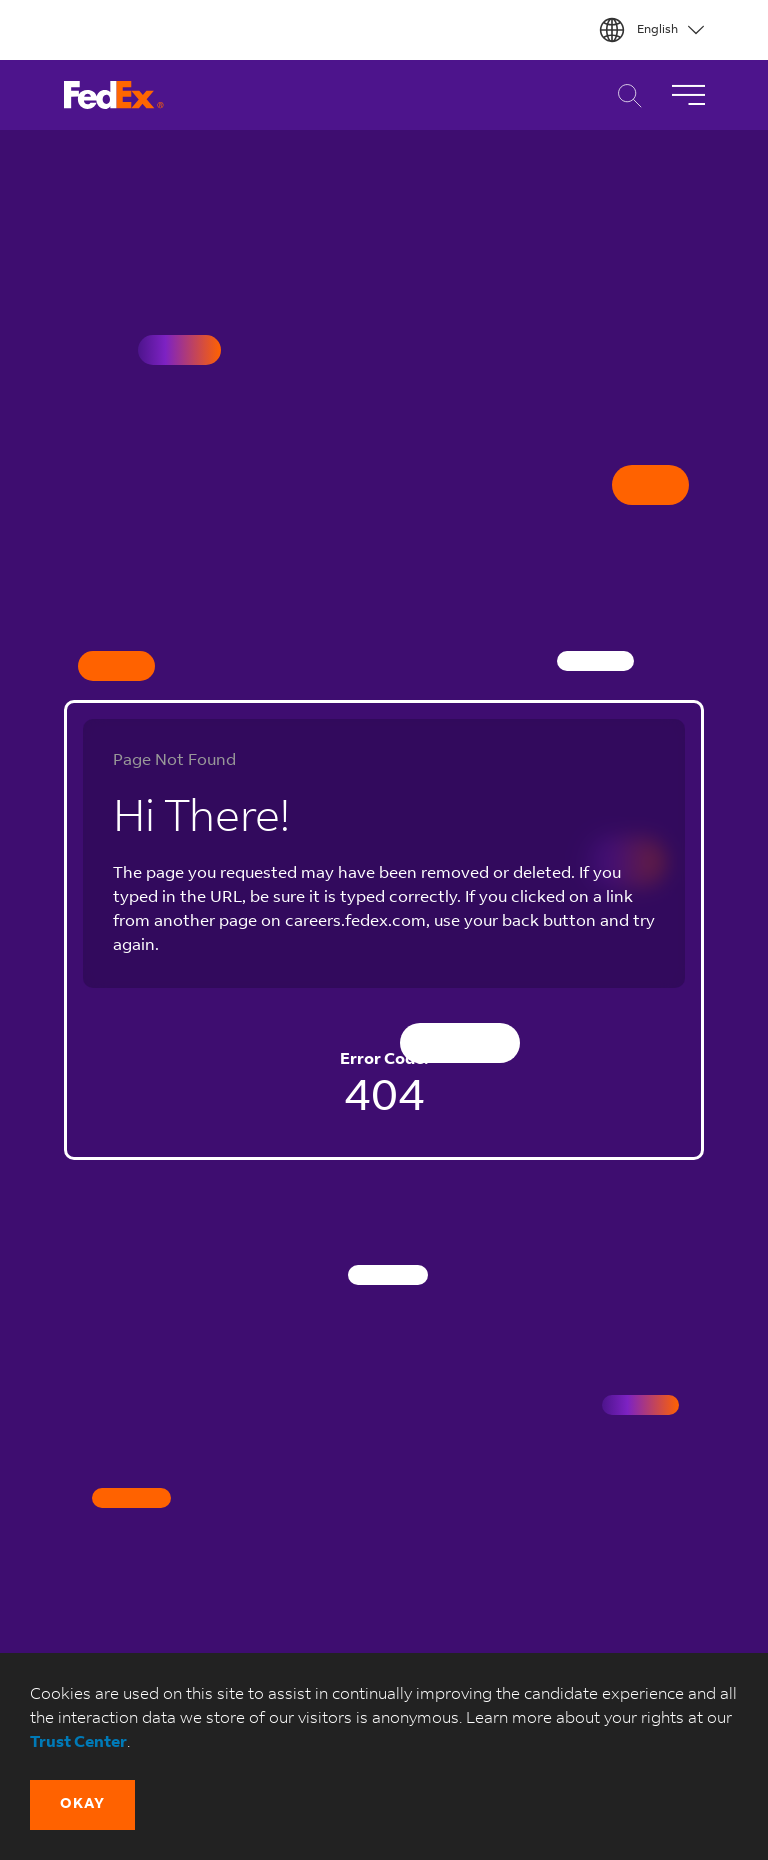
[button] (82, 1805)
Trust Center (78, 1743)
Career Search (624, 95)
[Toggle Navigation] (688, 95)
